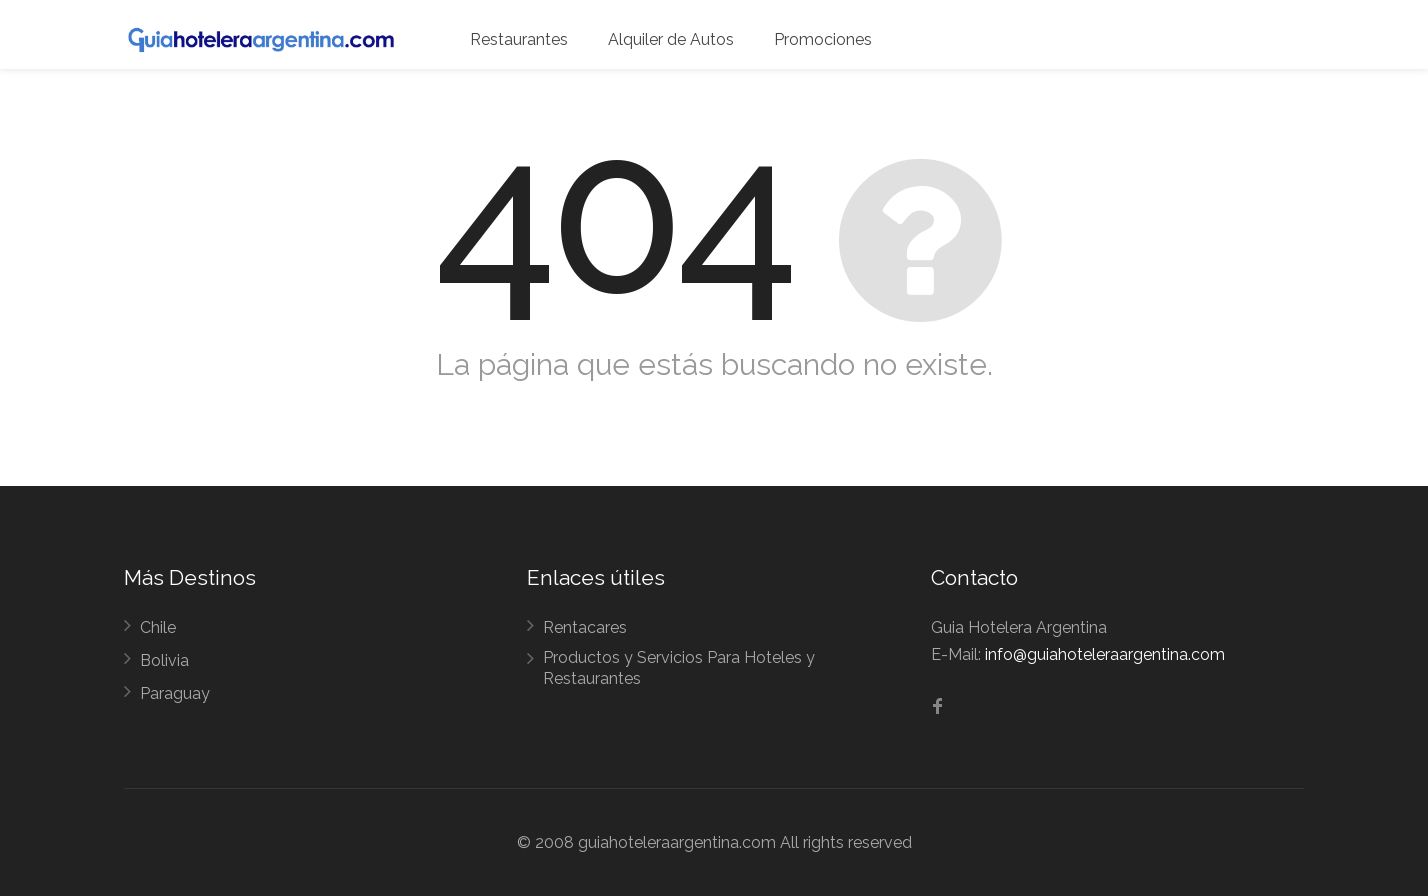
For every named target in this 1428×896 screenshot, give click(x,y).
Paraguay (175, 693)
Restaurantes (519, 39)
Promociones (823, 39)
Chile (158, 627)
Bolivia (164, 660)
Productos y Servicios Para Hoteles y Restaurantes (679, 668)
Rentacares (585, 627)
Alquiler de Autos (671, 39)
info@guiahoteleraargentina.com (1105, 654)
